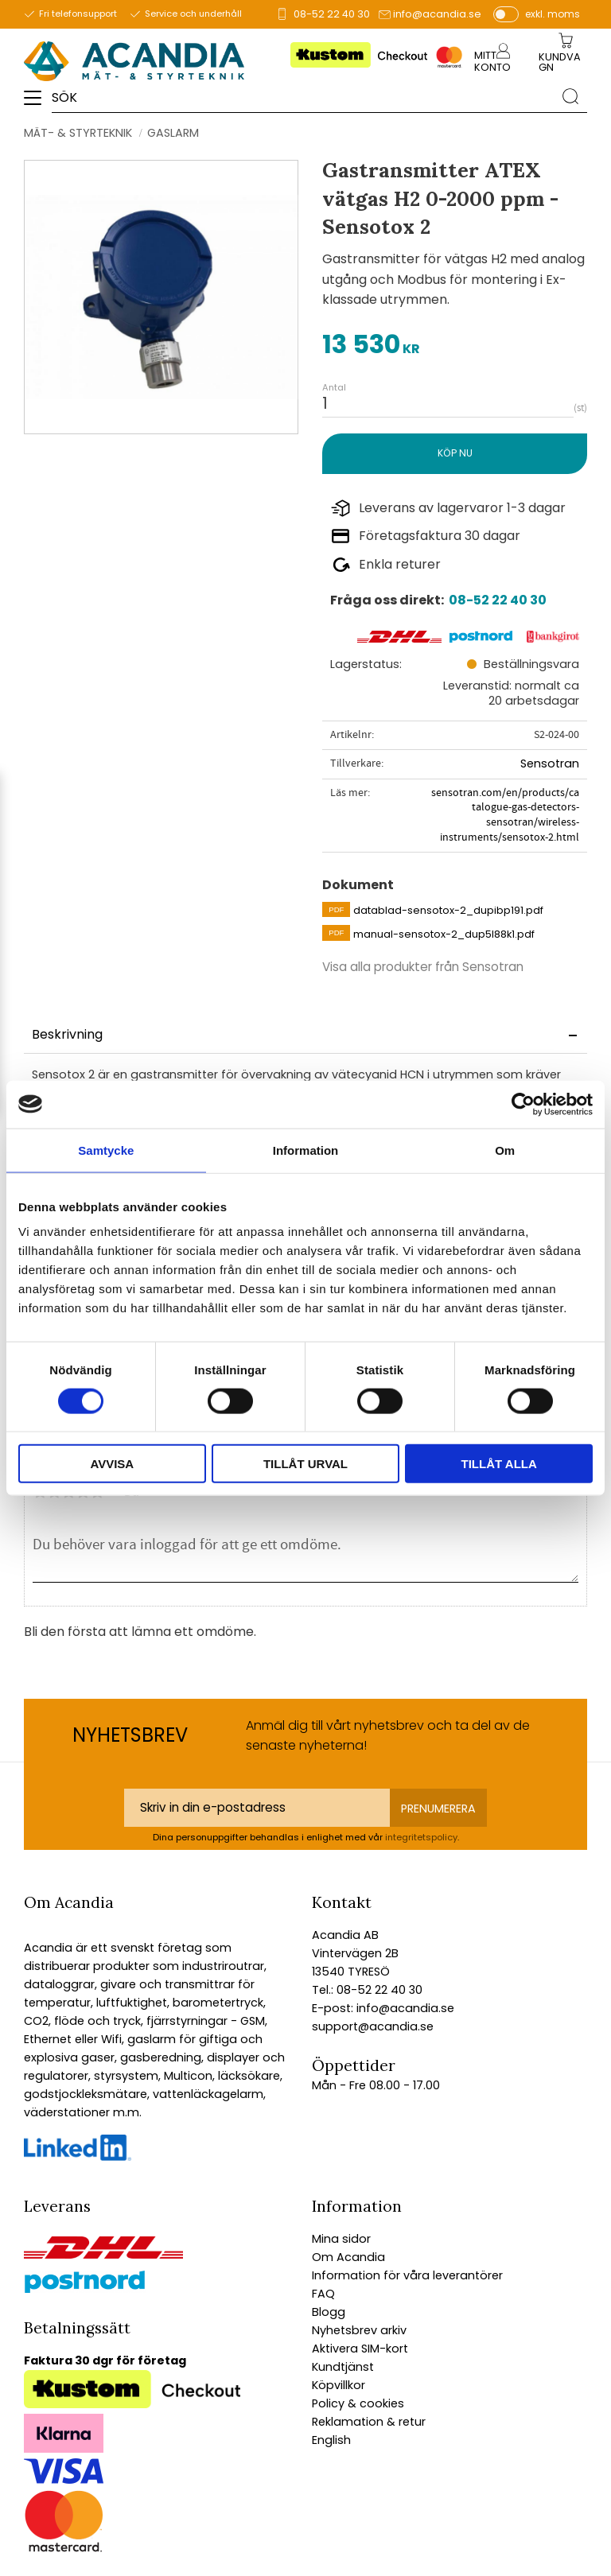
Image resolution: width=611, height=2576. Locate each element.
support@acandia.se (373, 2026)
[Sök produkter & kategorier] (303, 96)
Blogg (328, 2312)
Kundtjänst (343, 2367)
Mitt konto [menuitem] (492, 61)
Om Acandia (348, 2257)
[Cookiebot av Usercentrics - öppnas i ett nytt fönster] (523, 1104)
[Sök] (570, 96)
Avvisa (112, 1464)
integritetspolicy (421, 1837)
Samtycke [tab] (106, 1149)
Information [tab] (306, 1149)
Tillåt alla (499, 1464)
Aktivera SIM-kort (360, 2348)
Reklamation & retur (369, 2422)
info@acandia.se (437, 14)
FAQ (323, 2294)
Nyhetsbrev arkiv (359, 2330)
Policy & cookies (358, 2403)
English (331, 2440)
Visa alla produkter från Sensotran (422, 966)
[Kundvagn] (562, 62)
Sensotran (549, 763)
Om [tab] (505, 1149)
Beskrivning (67, 1034)
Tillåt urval (305, 1464)
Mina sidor (341, 2239)
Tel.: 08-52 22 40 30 (367, 1990)
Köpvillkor (338, 2385)
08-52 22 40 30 (332, 14)
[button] (38, 103)
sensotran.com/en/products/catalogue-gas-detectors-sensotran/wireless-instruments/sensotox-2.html (505, 815)
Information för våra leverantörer (407, 2275)
